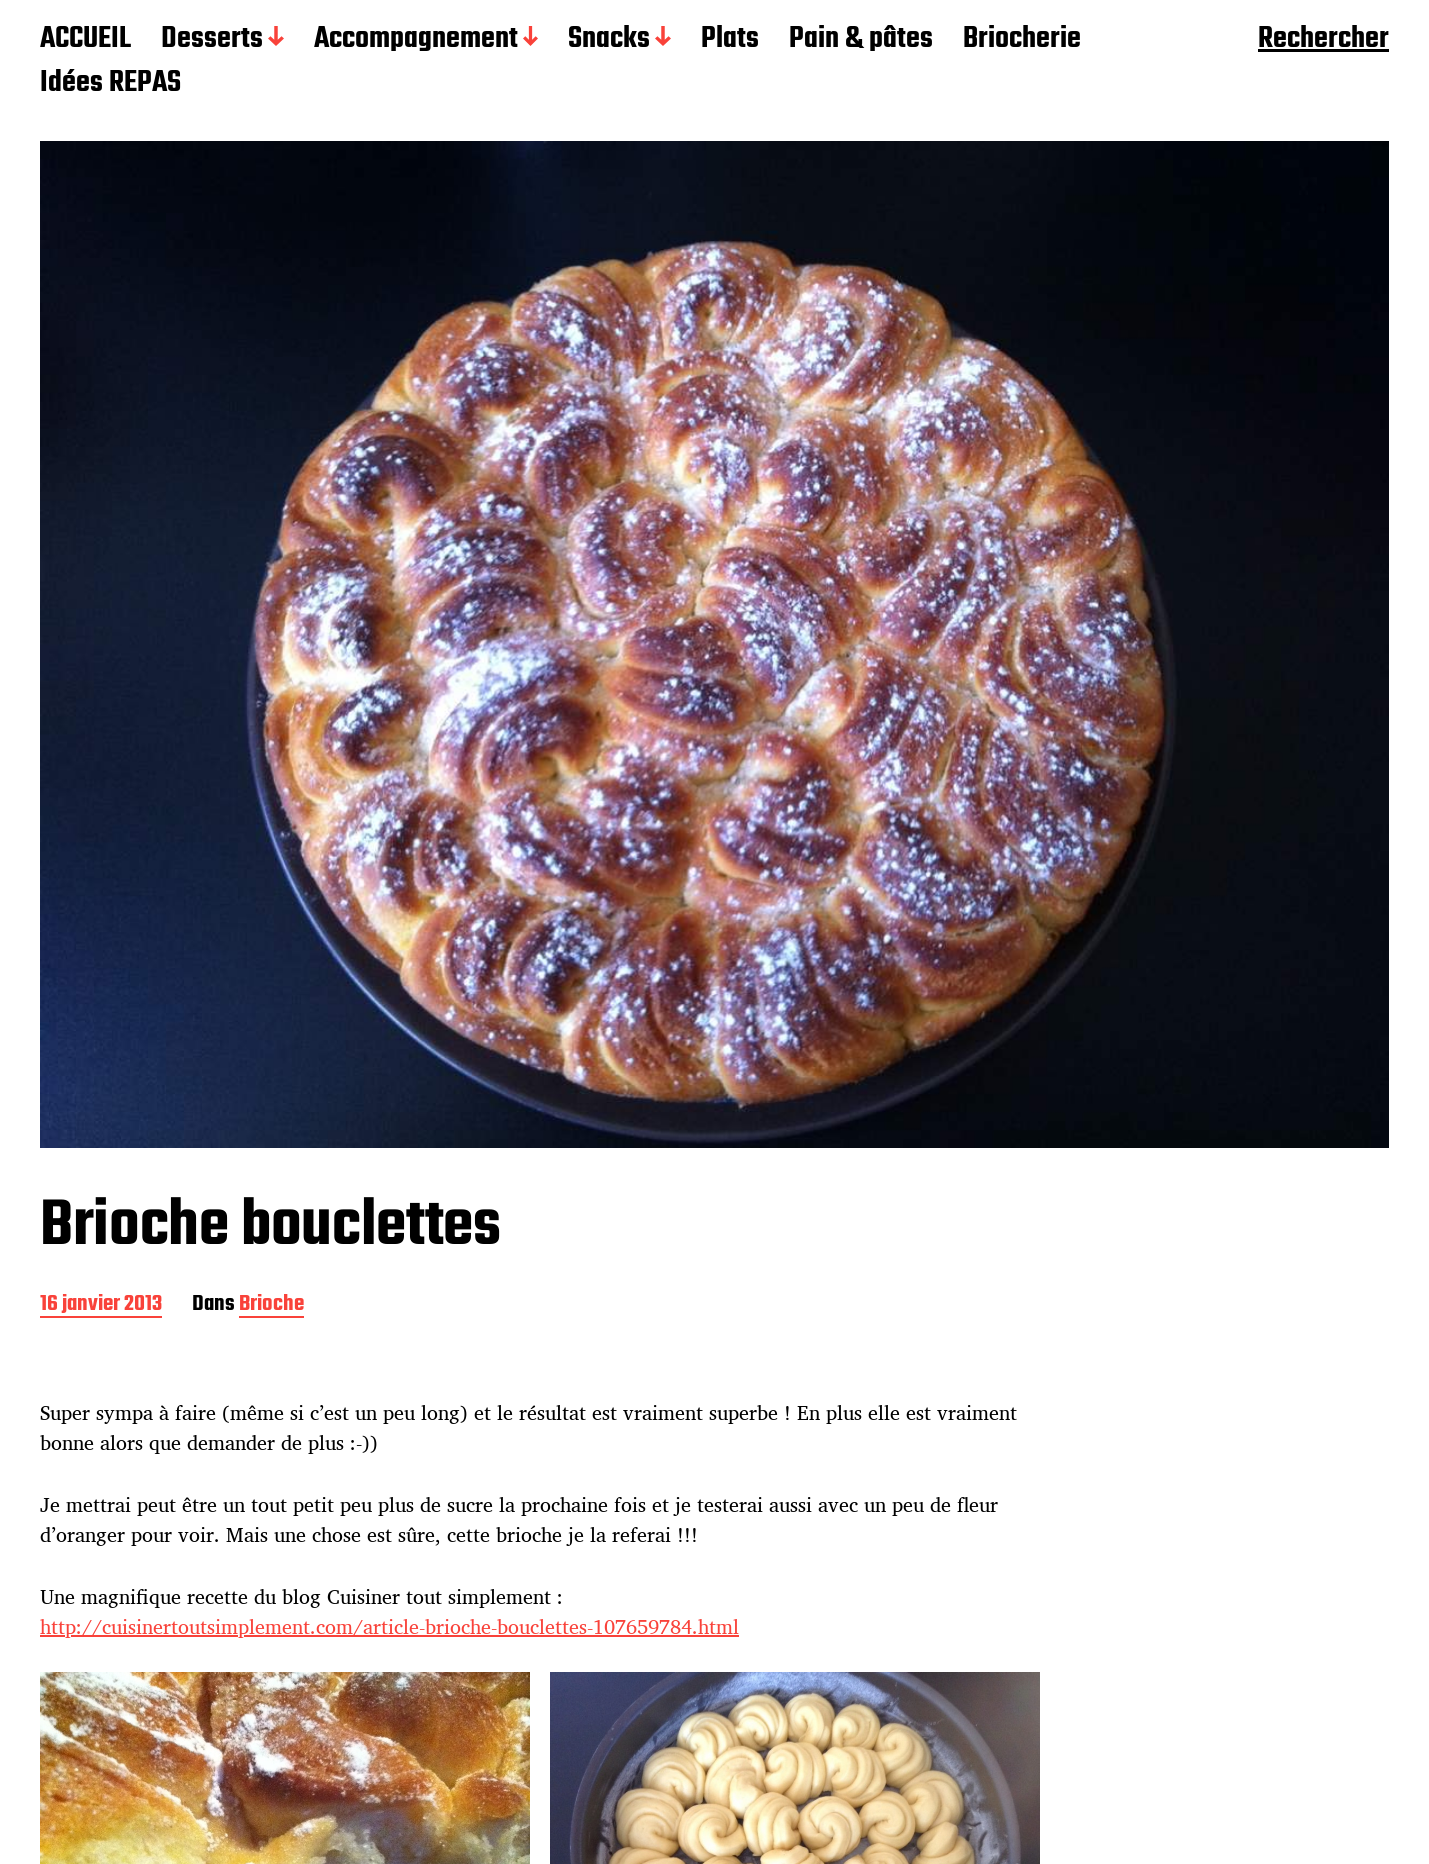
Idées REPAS (110, 84)
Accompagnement (416, 40)
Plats (730, 40)
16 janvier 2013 (101, 1305)
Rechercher (1323, 40)
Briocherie (1022, 40)
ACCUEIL (85, 40)
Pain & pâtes (861, 40)
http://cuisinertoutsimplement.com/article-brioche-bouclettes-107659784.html (389, 1626)
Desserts (212, 40)
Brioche (271, 1305)
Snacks (609, 40)
